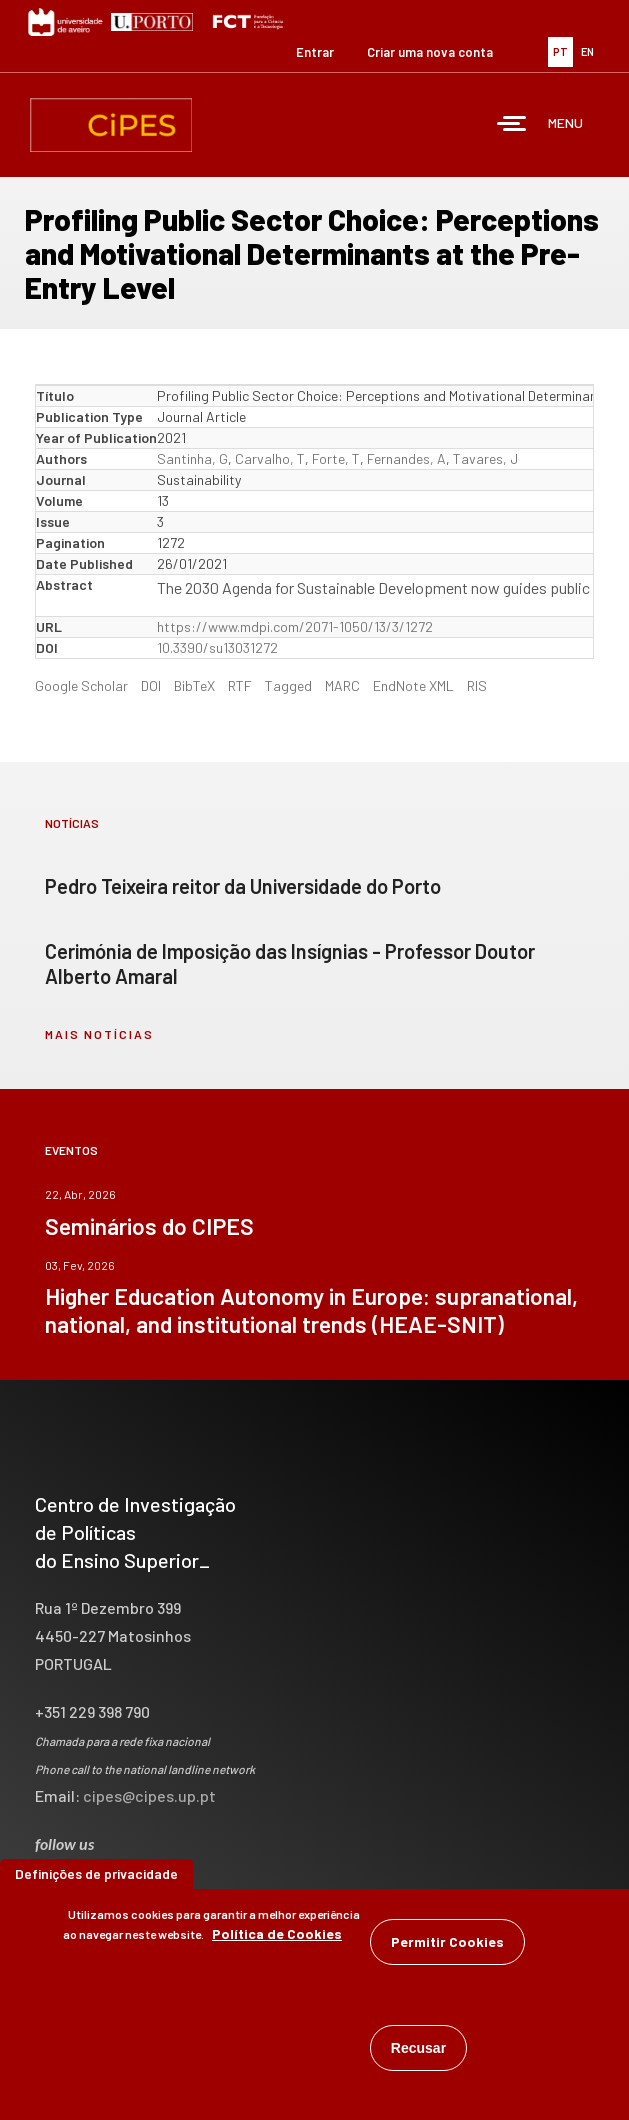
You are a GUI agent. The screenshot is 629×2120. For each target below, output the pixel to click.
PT (560, 51)
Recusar (418, 2048)
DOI (151, 685)
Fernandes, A (406, 458)
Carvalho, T (270, 458)
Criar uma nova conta (430, 52)
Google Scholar (81, 685)
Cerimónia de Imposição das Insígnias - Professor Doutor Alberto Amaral (290, 963)
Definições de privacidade (96, 1873)
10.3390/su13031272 (217, 647)
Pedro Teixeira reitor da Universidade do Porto (243, 886)
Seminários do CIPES (149, 1226)
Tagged (288, 685)
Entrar (315, 52)
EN (587, 51)
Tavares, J (485, 458)
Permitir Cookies (447, 1941)
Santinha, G (192, 458)
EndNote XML (413, 685)
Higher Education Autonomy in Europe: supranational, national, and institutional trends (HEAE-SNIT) (311, 1310)
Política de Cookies (277, 1933)
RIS (477, 685)
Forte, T (336, 458)
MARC (342, 685)
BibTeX (194, 685)
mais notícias (99, 1034)
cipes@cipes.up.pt (149, 1795)
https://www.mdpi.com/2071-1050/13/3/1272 (295, 626)
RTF (240, 685)
